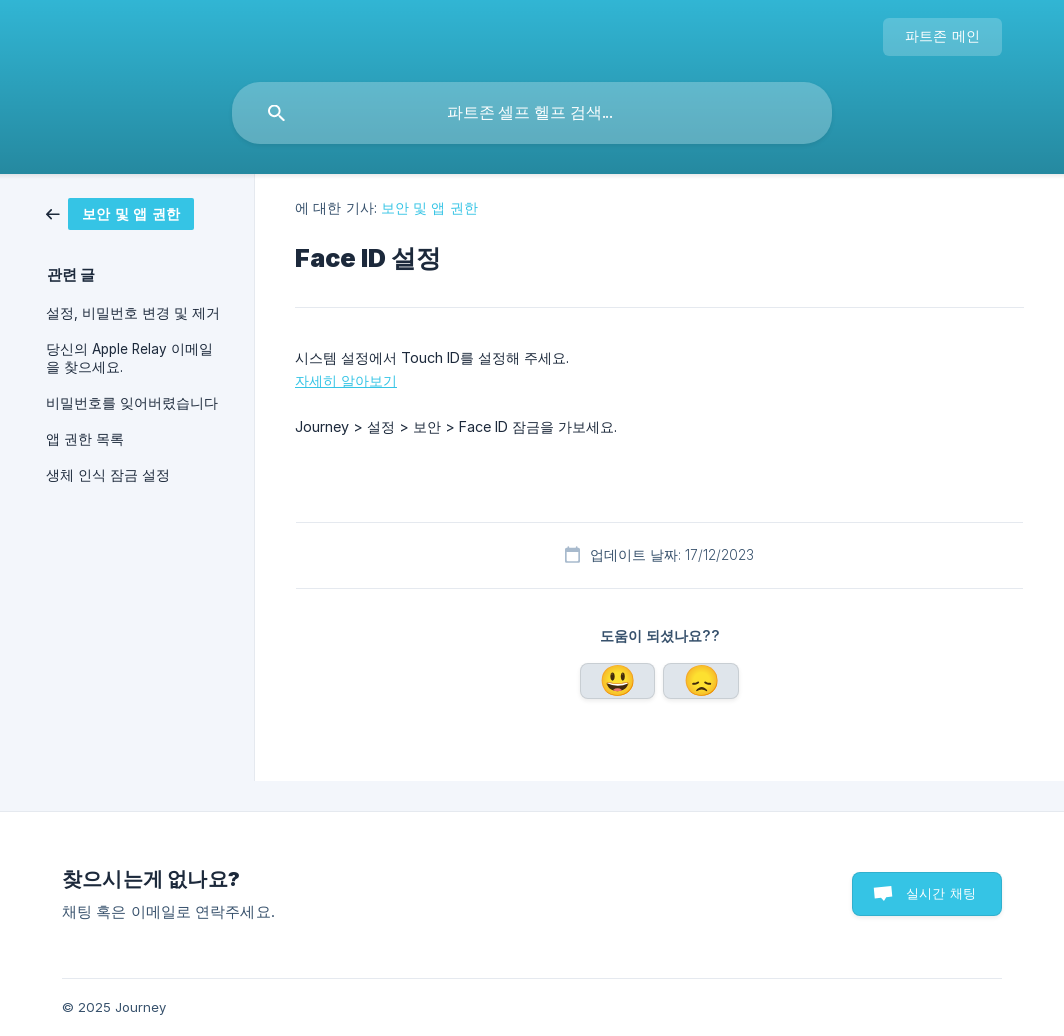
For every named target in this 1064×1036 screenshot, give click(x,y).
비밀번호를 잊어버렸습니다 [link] (132, 403)
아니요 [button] (701, 681)
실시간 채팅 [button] (941, 893)
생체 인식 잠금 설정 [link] (108, 475)
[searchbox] (532, 113)
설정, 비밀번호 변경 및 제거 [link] (133, 313)
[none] (943, 37)
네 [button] (617, 681)
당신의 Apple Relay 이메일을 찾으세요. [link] (129, 358)
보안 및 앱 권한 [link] (429, 207)
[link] (136, 214)
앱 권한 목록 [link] (85, 439)
